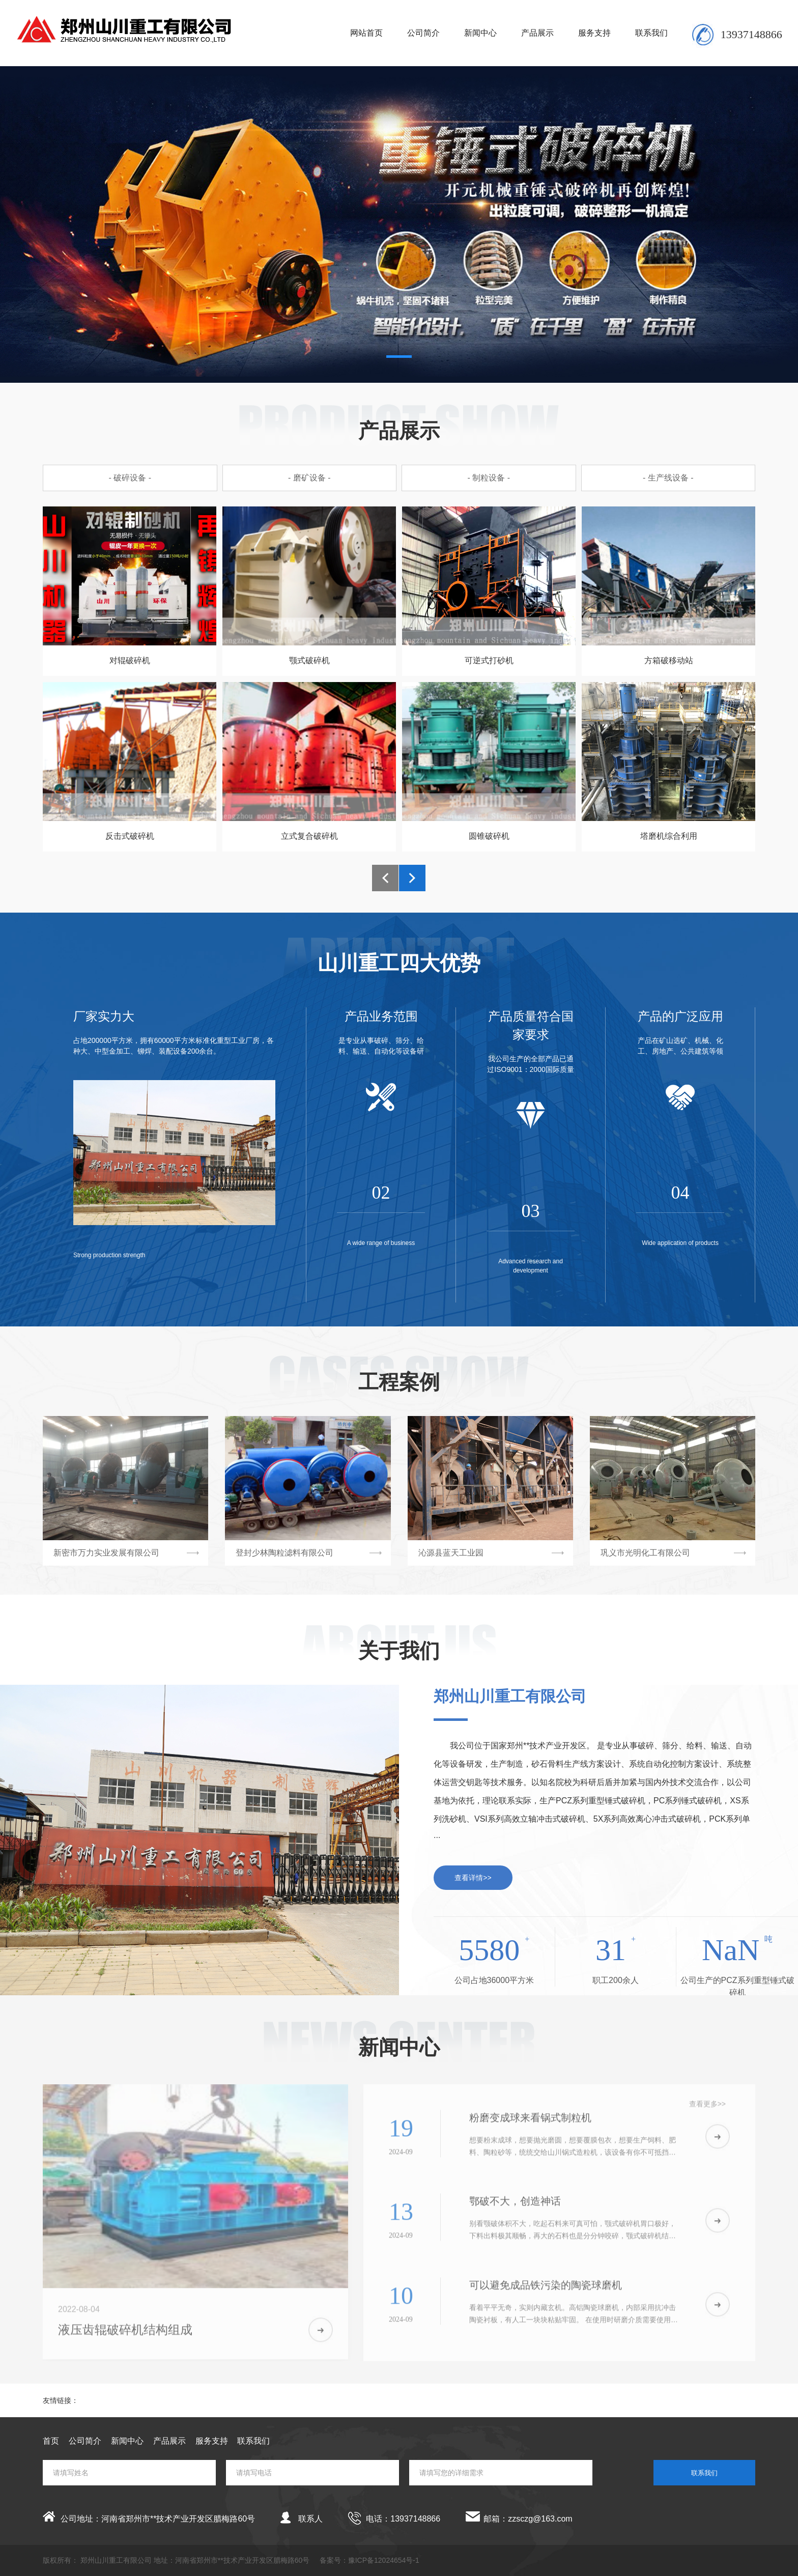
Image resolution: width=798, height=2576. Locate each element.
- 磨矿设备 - (309, 477)
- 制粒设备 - (488, 477)
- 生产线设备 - (668, 477)
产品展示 (537, 33)
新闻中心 (480, 33)
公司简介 (423, 33)
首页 (51, 2441)
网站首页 (366, 33)
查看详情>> (472, 1878)
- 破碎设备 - (129, 477)
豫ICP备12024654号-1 (383, 2560)
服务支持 (594, 33)
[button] (399, 356)
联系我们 (651, 33)
